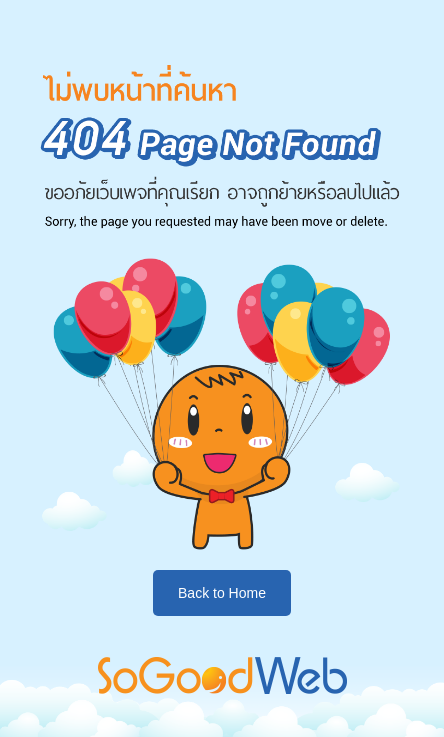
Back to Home (222, 593)
